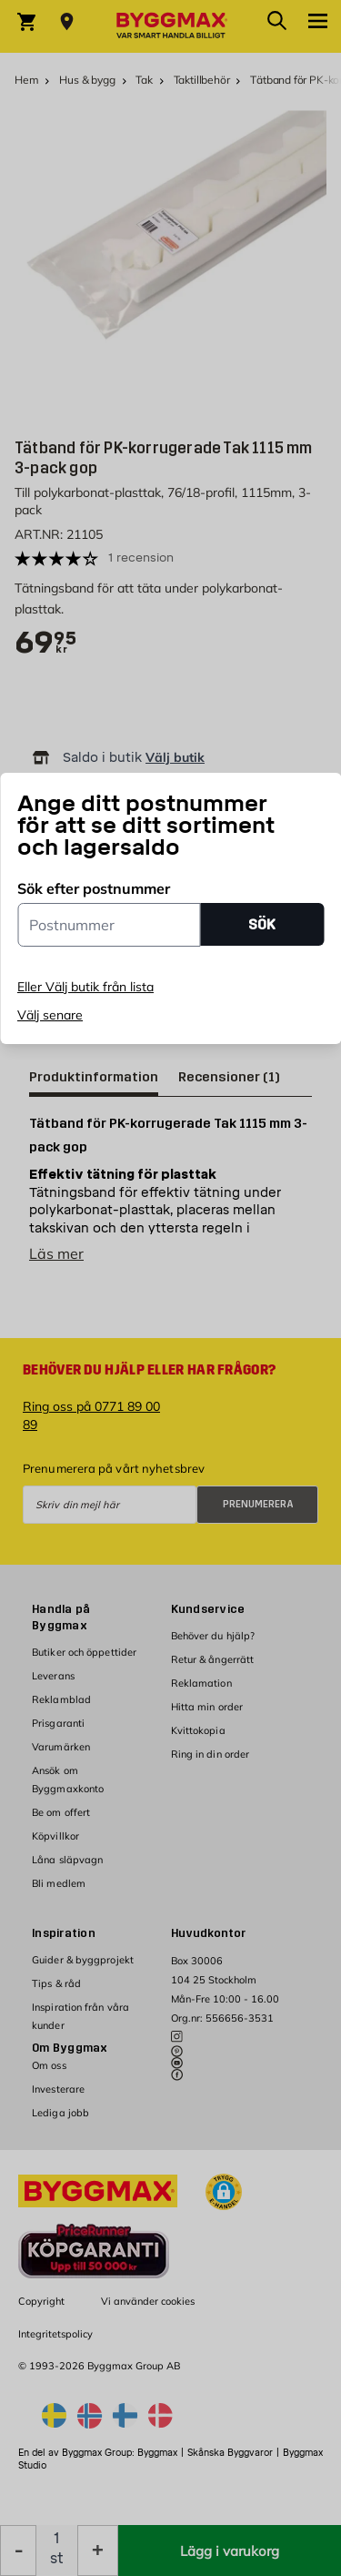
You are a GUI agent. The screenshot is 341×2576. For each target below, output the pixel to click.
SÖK (262, 924)
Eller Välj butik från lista (85, 987)
